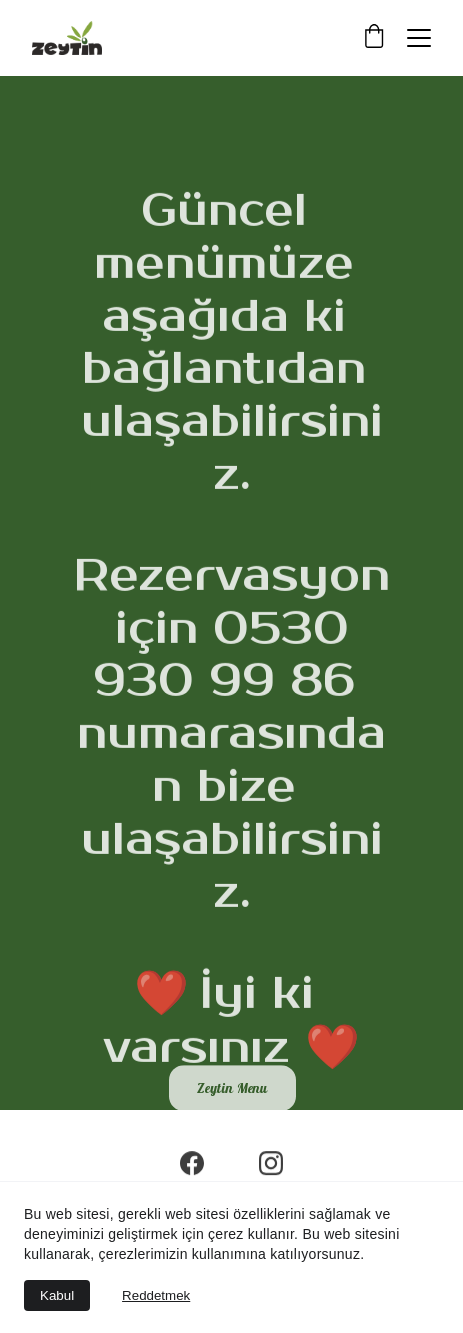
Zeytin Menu (232, 1090)
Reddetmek (156, 1295)
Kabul (57, 1295)
